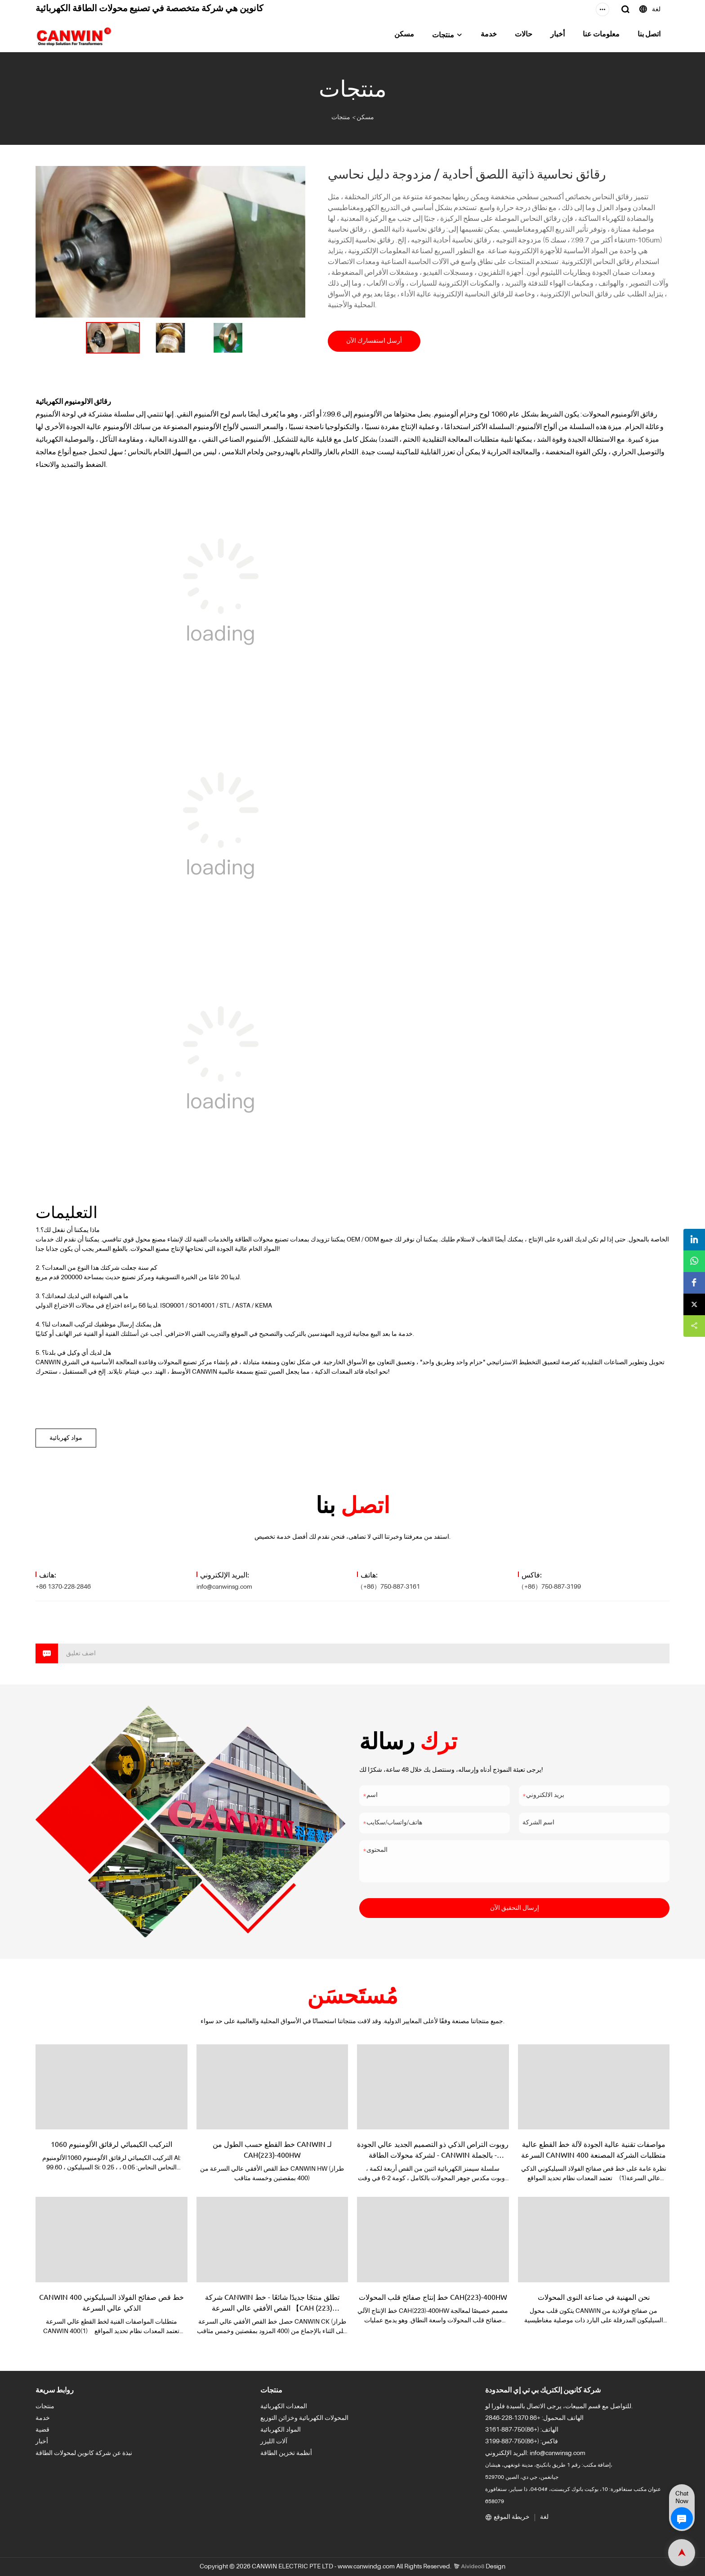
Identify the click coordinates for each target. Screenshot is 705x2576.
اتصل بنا (649, 34)
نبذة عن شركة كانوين (104, 2453)
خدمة (489, 34)
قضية (42, 2430)
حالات (523, 34)
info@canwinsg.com (224, 1587)
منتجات (443, 35)
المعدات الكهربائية (283, 2406)
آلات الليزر (273, 2441)
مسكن (404, 34)
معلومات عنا (601, 34)
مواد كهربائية (65, 1438)
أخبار (557, 34)
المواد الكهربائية (280, 2430)
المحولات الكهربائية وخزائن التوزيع (304, 2418)
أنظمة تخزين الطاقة (286, 2453)
